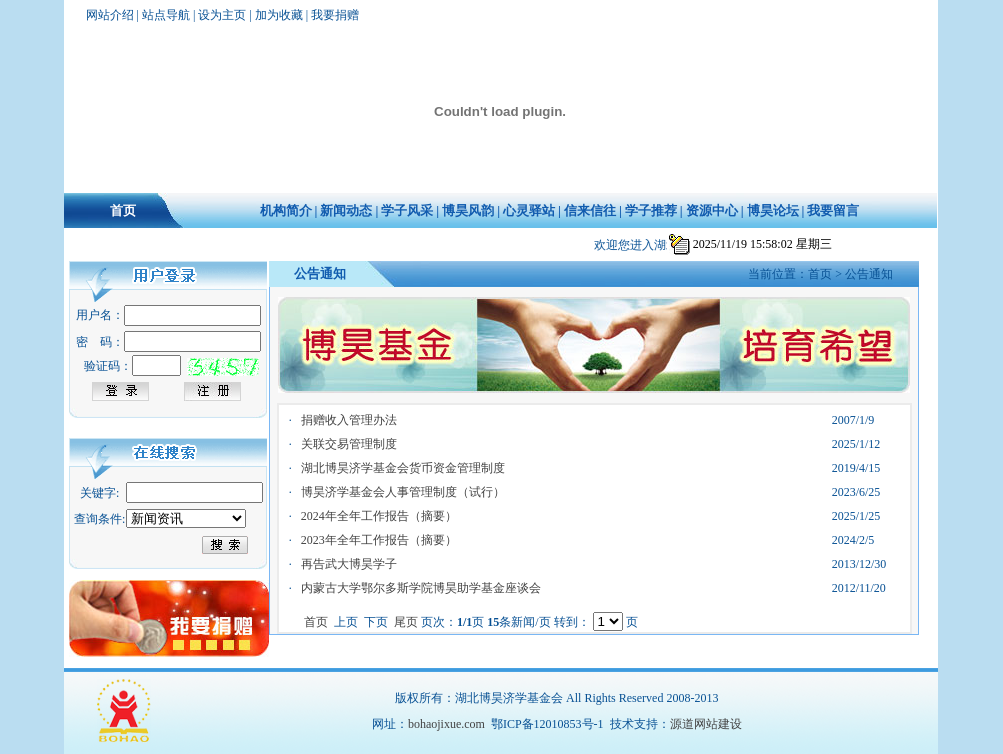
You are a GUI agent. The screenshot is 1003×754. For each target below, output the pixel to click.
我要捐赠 (335, 15)
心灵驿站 (529, 210)
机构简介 (286, 210)
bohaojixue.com (446, 724)
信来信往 (590, 210)
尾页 (407, 622)
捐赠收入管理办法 (349, 420)
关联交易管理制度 (349, 444)
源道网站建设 (706, 724)
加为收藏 (279, 15)
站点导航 (166, 15)
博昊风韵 (468, 210)
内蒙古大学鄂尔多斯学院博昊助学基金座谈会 (421, 588)
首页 (123, 210)
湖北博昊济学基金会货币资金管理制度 (403, 468)
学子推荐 (651, 210)
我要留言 (833, 210)
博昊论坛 (773, 210)
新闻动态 (346, 210)
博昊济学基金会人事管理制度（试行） (403, 492)
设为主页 (222, 15)
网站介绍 (110, 15)
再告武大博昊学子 (349, 564)
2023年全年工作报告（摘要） (379, 540)
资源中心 (712, 210)
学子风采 (407, 210)
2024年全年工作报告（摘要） (379, 516)
